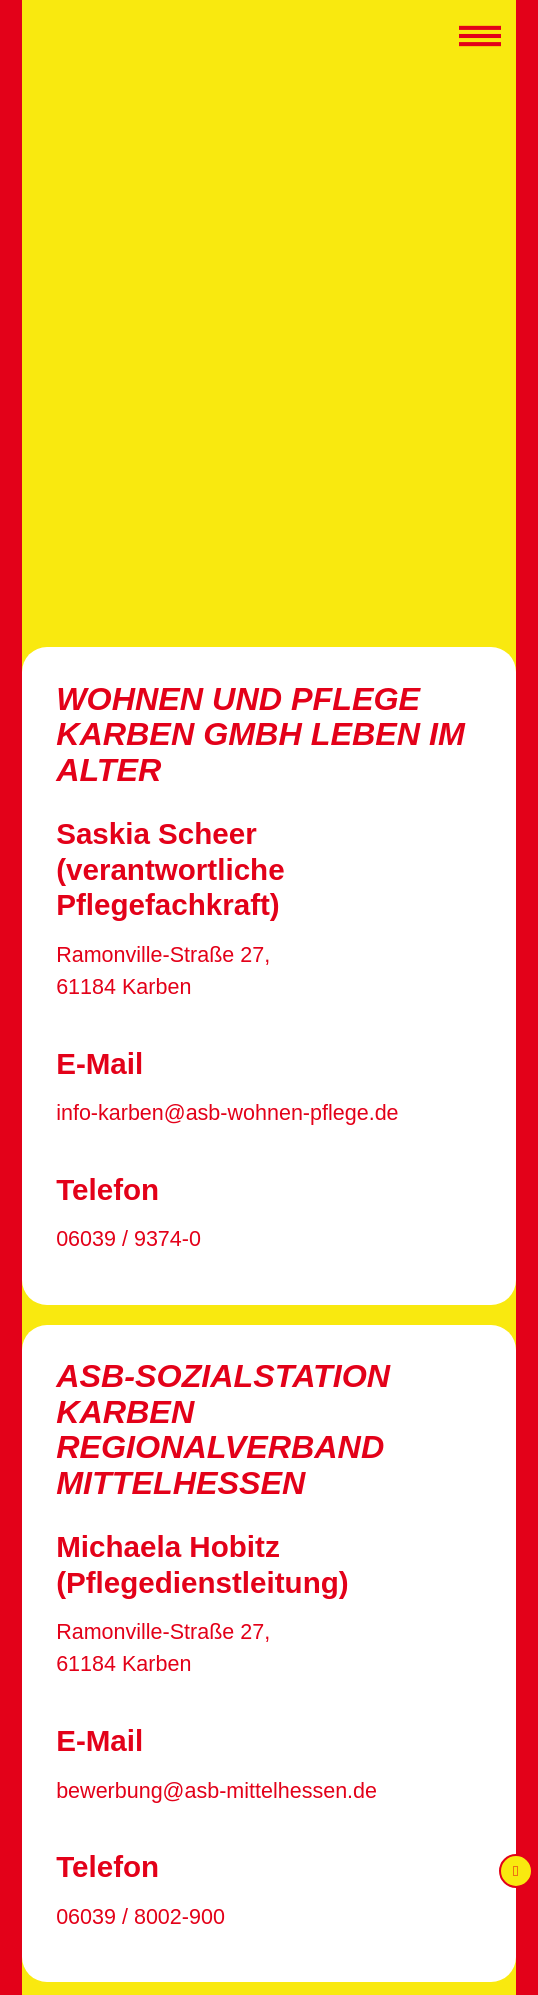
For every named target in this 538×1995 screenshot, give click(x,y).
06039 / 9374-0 (128, 1239)
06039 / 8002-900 (140, 1917)
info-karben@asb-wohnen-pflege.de (227, 1113)
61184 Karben (123, 987)
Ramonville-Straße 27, (163, 955)
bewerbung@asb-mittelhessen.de (216, 1791)
